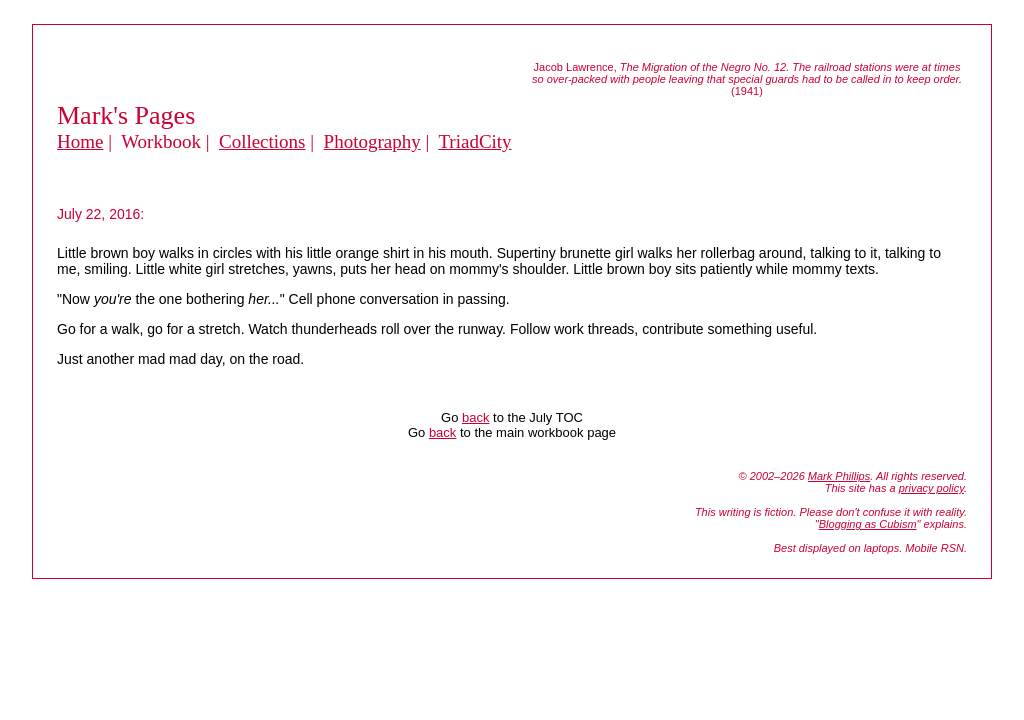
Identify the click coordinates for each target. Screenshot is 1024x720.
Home (80, 141)
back (475, 417)
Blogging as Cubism (868, 524)
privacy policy (931, 488)
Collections (262, 141)
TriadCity (474, 141)
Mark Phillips (839, 476)
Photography (372, 141)
